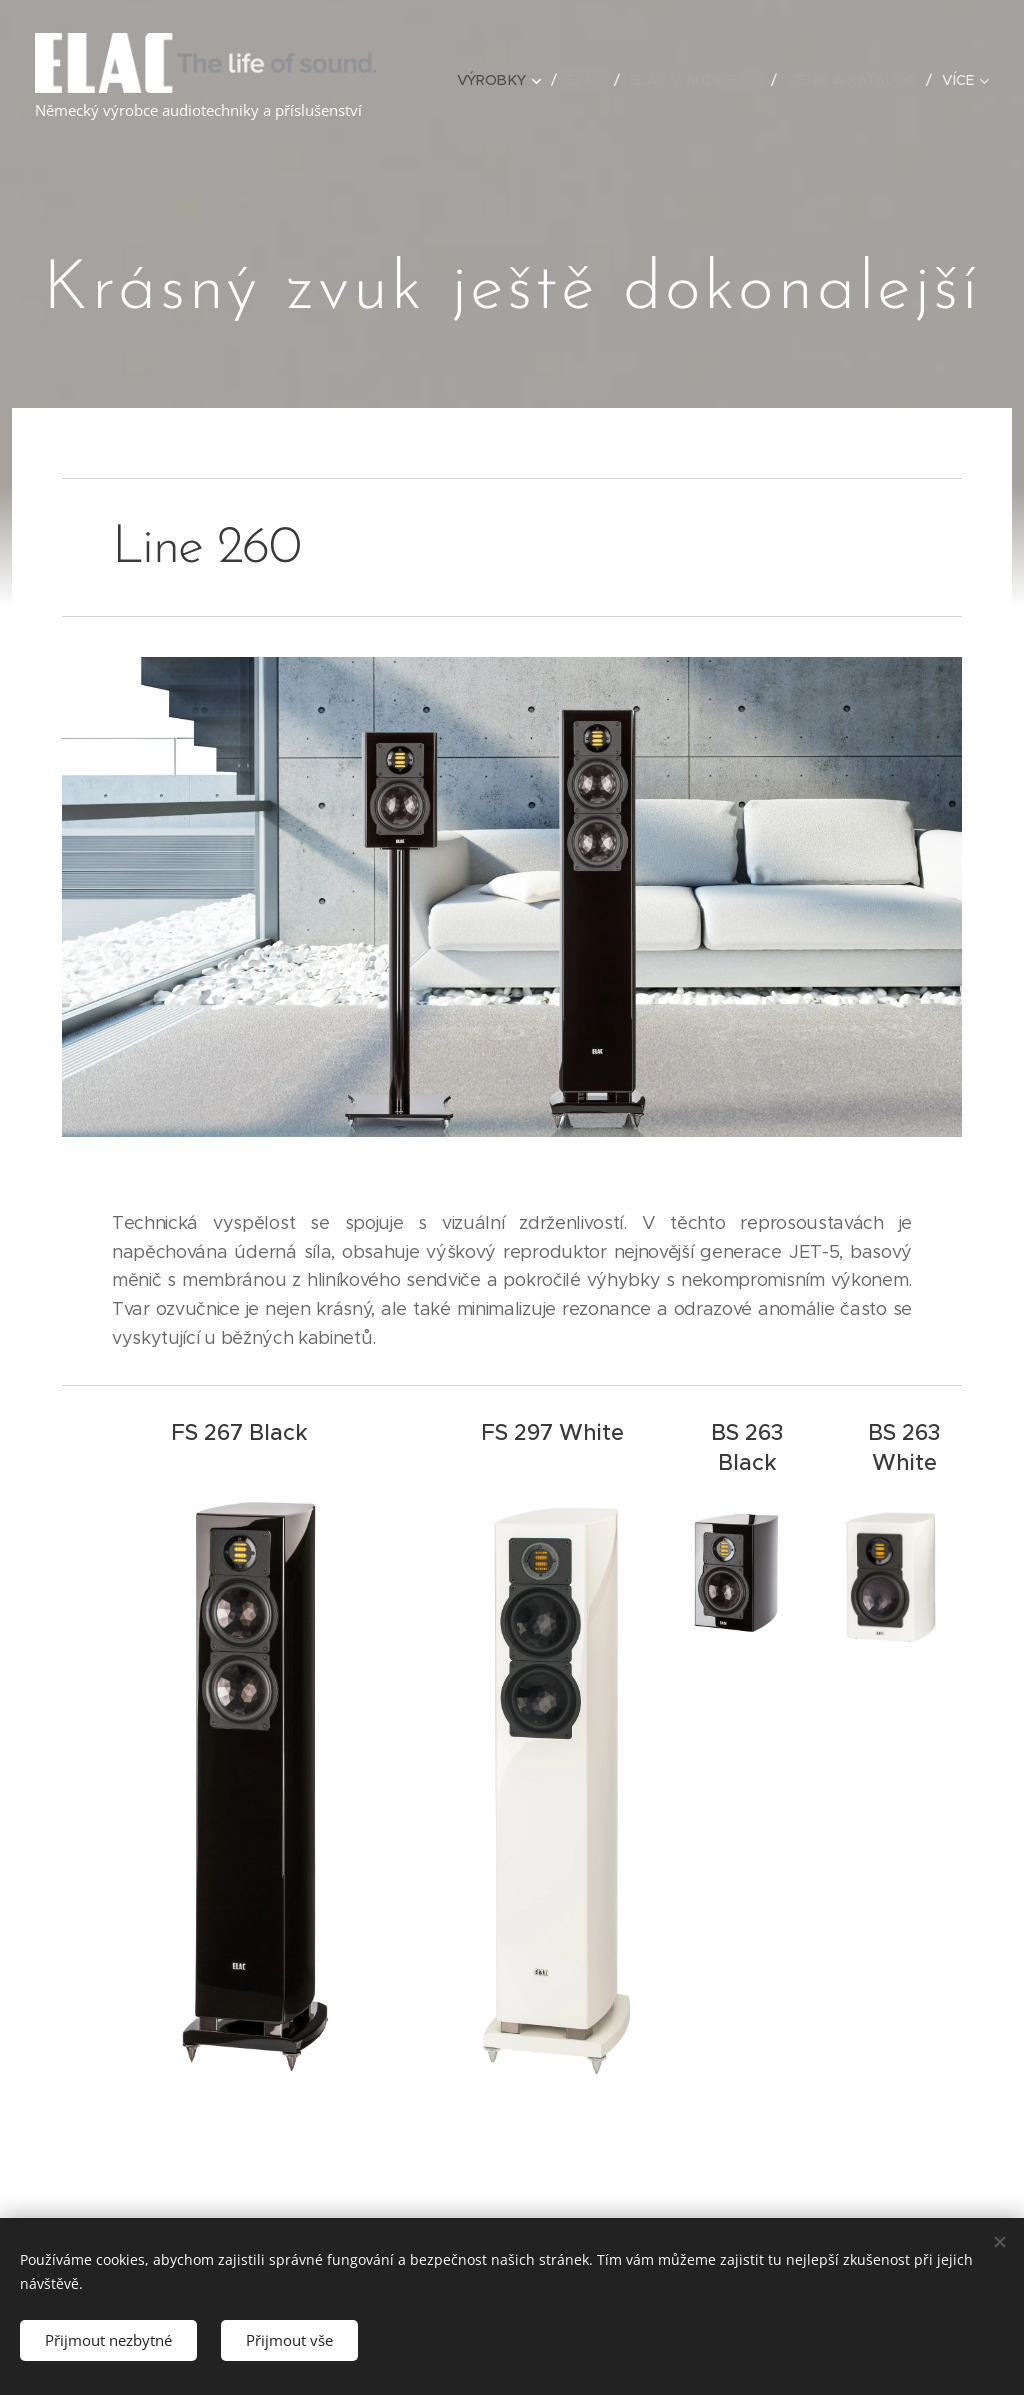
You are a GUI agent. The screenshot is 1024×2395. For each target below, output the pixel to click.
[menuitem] (505, 80)
